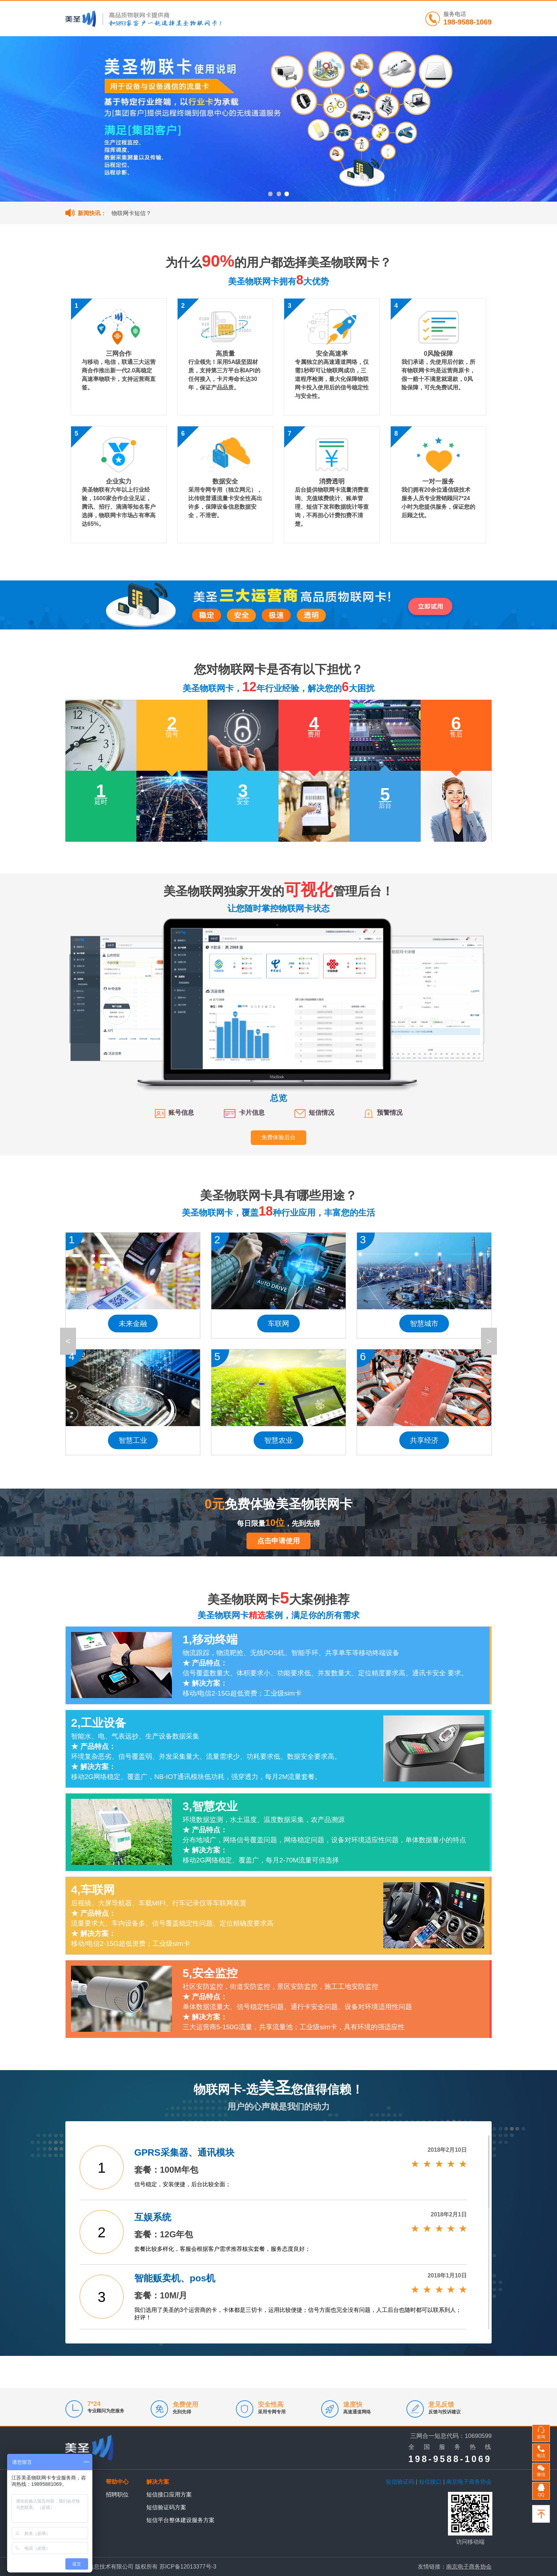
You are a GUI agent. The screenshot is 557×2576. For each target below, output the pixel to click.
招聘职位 (117, 2495)
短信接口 (430, 2482)
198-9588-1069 (467, 22)
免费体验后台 (278, 1137)
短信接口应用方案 (169, 2495)
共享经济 (424, 1440)
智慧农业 (278, 1440)
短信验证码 (400, 2482)
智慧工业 (133, 1440)
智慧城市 (424, 1323)
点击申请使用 (278, 1541)
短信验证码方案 (166, 2507)
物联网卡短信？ (131, 213)
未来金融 (133, 1323)
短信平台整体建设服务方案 (180, 2520)
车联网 (278, 1323)
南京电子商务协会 (469, 2482)
